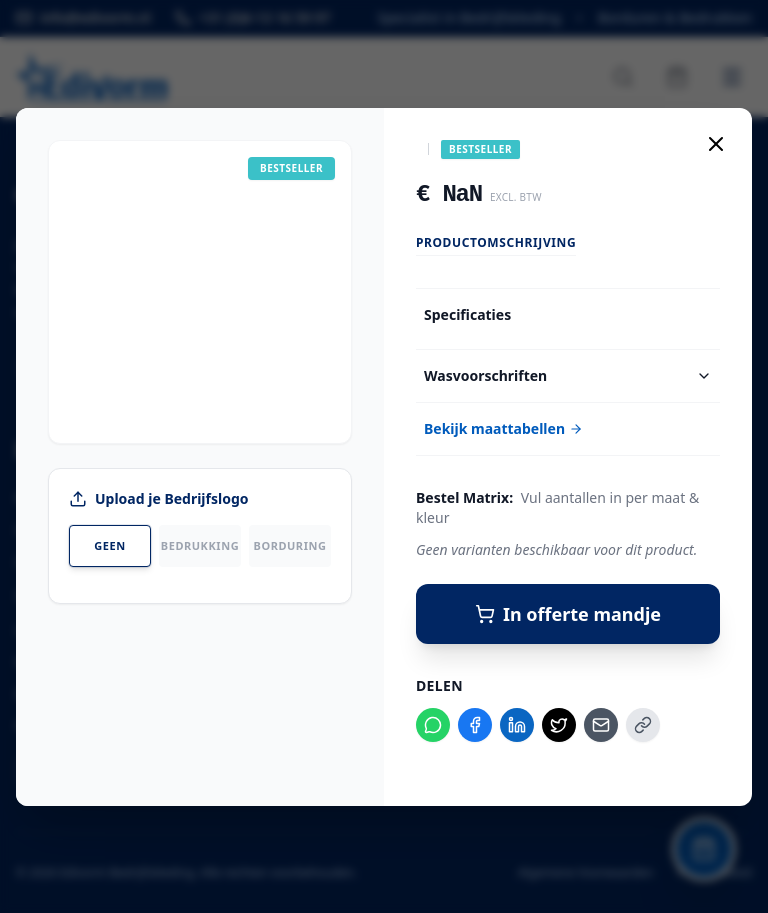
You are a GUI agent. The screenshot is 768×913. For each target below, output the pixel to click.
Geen (109, 545)
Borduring (290, 545)
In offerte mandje (568, 614)
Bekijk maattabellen (503, 428)
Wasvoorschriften (568, 375)
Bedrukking (200, 545)
